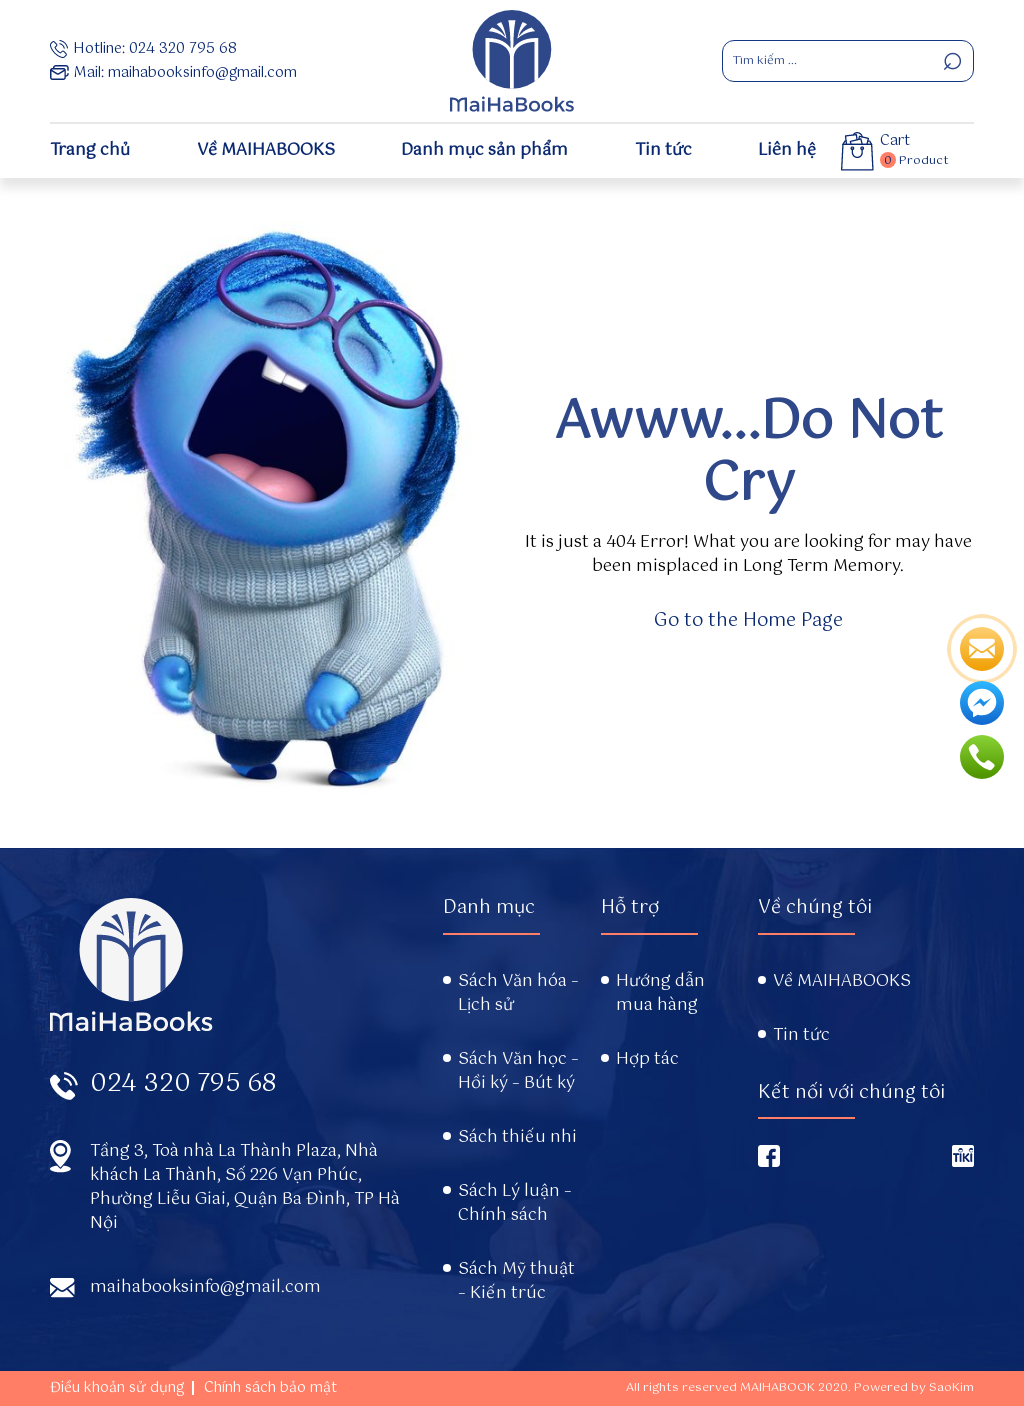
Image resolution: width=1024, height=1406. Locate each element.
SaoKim (951, 1388)
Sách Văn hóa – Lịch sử (518, 994)
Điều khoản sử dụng (117, 1388)
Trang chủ (90, 150)
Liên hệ (787, 150)
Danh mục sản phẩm (484, 150)
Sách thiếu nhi (517, 1138)
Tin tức (663, 150)
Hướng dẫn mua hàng (660, 994)
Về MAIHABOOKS (266, 150)
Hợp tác (647, 1060)
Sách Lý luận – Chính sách (515, 1204)
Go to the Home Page (748, 621)
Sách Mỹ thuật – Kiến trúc (516, 1282)
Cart (895, 141)
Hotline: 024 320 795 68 (143, 49)
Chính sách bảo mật (270, 1388)
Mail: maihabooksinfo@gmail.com (173, 73)
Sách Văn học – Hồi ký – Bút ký (518, 1072)
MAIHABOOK (777, 1388)
